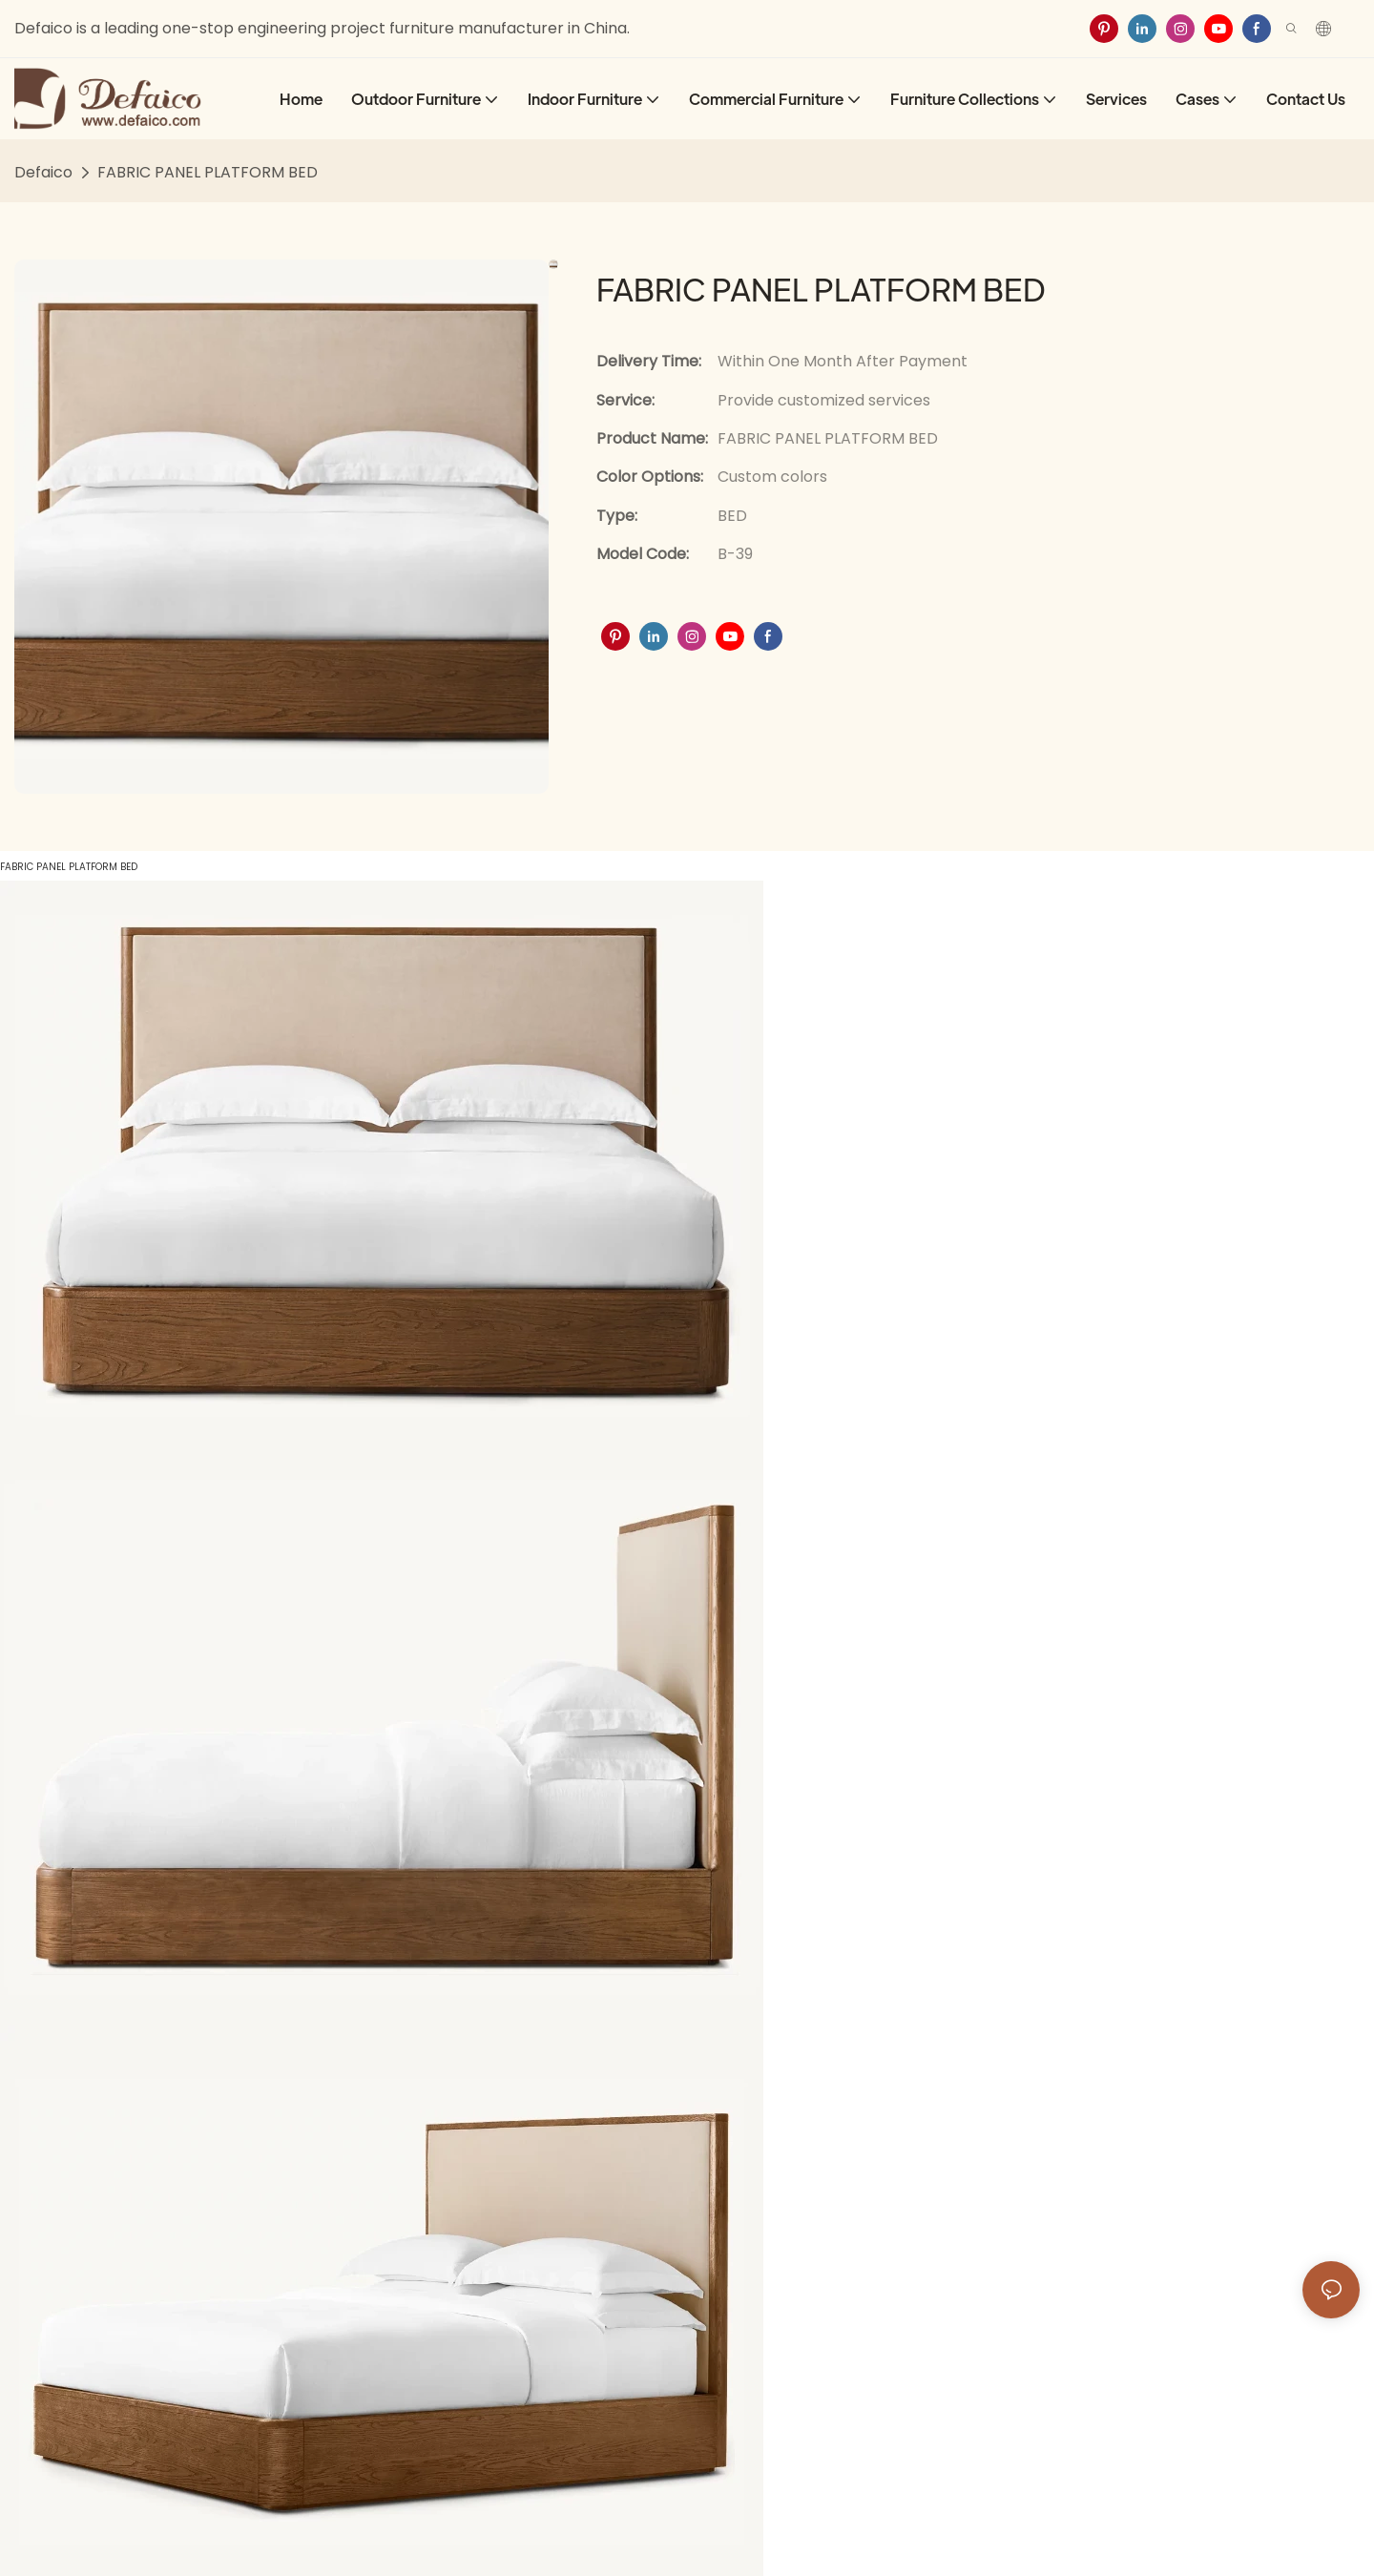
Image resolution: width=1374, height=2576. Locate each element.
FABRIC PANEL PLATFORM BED (207, 172)
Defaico (43, 172)
